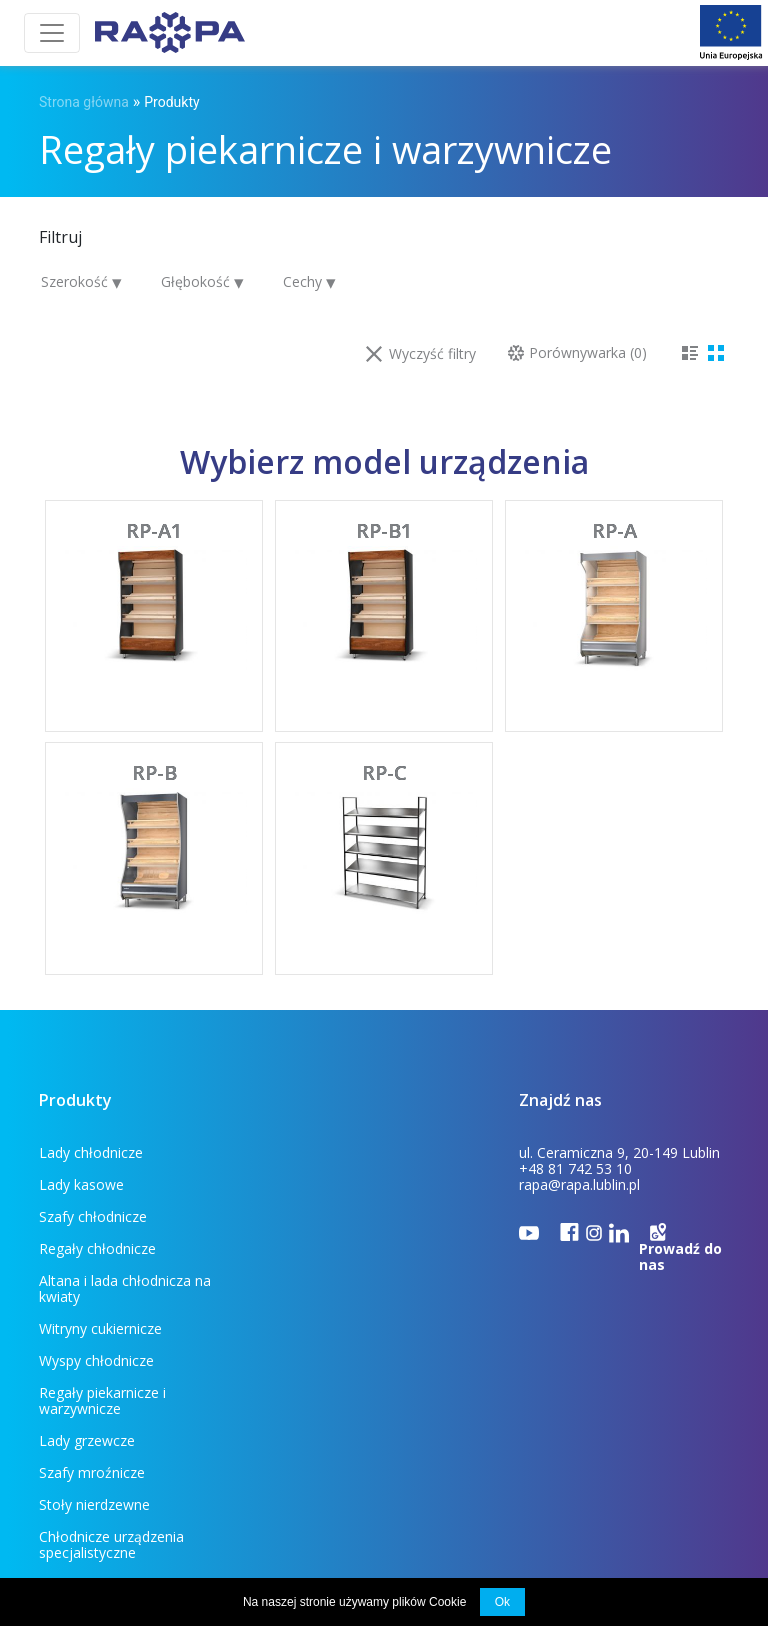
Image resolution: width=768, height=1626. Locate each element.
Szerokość (76, 281)
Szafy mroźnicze (317, 1312)
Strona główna (84, 102)
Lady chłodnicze (91, 1152)
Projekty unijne (397, 1453)
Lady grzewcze (312, 1280)
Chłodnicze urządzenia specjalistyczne (336, 1352)
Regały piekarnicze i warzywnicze (102, 1288)
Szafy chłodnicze (93, 1184)
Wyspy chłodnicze (321, 1248)
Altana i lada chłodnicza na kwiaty (125, 1224)
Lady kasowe (306, 1152)
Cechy (304, 281)
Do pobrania (277, 1453)
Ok (502, 1602)
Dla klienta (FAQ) (149, 1453)
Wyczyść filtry (421, 353)
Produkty (171, 102)
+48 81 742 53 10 (575, 1168)
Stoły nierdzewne (94, 1344)
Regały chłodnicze (322, 1184)
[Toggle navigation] (52, 33)
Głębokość (197, 281)
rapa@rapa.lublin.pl (579, 1184)
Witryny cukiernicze (325, 1216)
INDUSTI (708, 1485)
